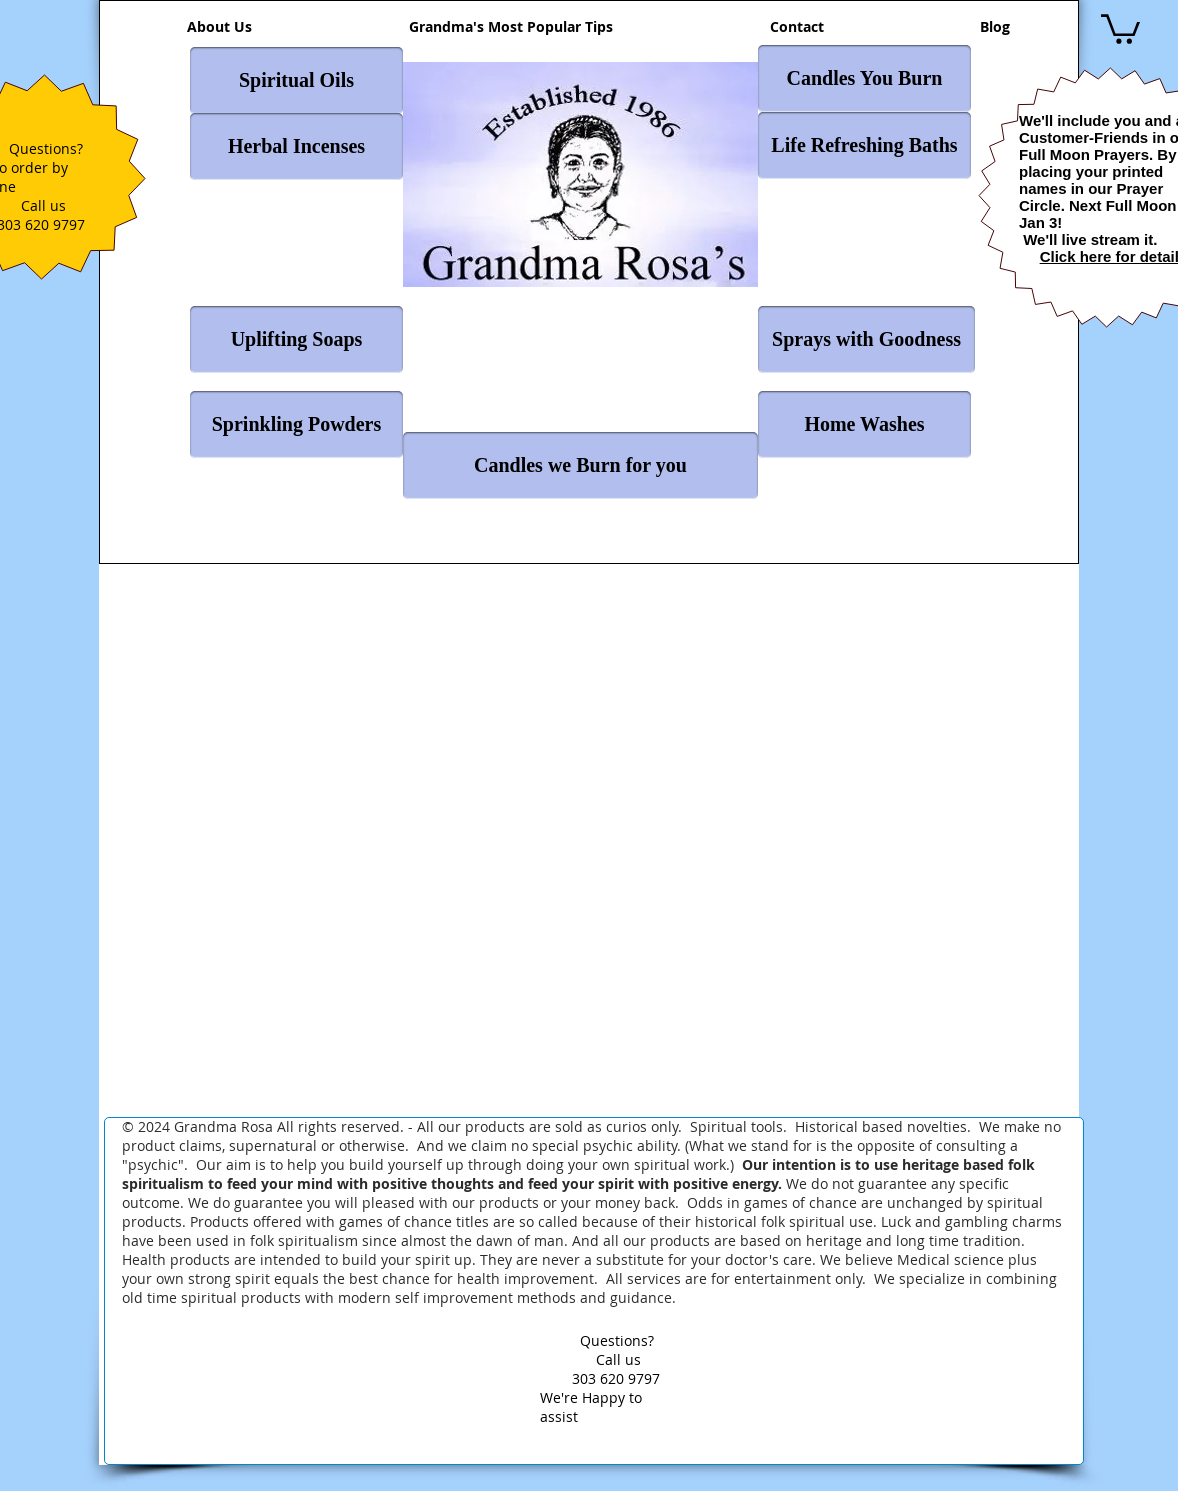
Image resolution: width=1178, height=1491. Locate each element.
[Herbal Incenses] (296, 146)
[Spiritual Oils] (296, 80)
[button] (1120, 27)
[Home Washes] (864, 424)
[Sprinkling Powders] (296, 424)
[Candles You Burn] (864, 78)
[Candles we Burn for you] (580, 465)
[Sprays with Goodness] (866, 339)
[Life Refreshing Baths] (864, 145)
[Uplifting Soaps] (296, 339)
